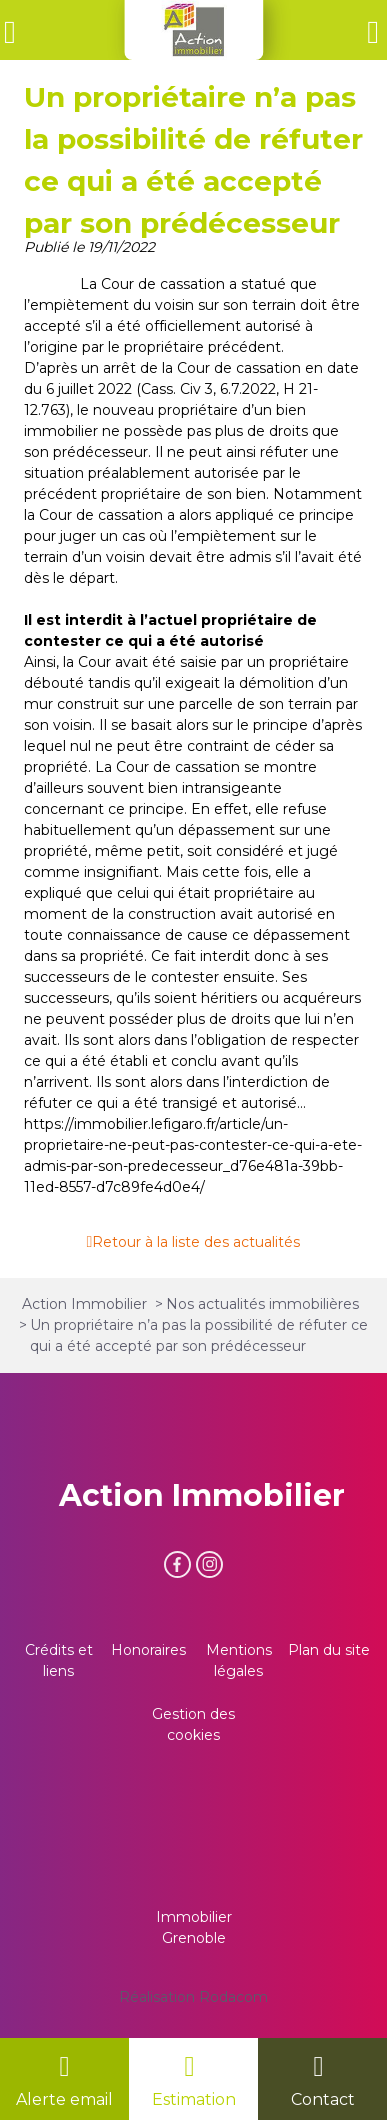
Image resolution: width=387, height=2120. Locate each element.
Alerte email (64, 2099)
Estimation (194, 2099)
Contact (323, 2099)
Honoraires (148, 1650)
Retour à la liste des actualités (196, 1242)
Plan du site (329, 1650)
